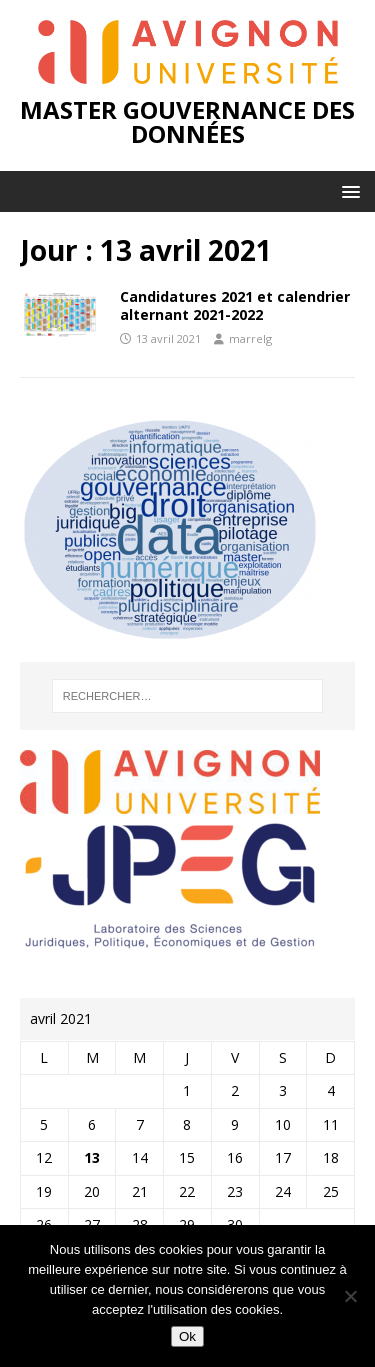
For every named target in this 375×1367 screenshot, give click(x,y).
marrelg (250, 338)
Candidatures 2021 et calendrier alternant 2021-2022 (235, 305)
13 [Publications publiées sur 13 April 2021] (92, 1157)
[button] (347, 190)
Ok (187, 1336)
